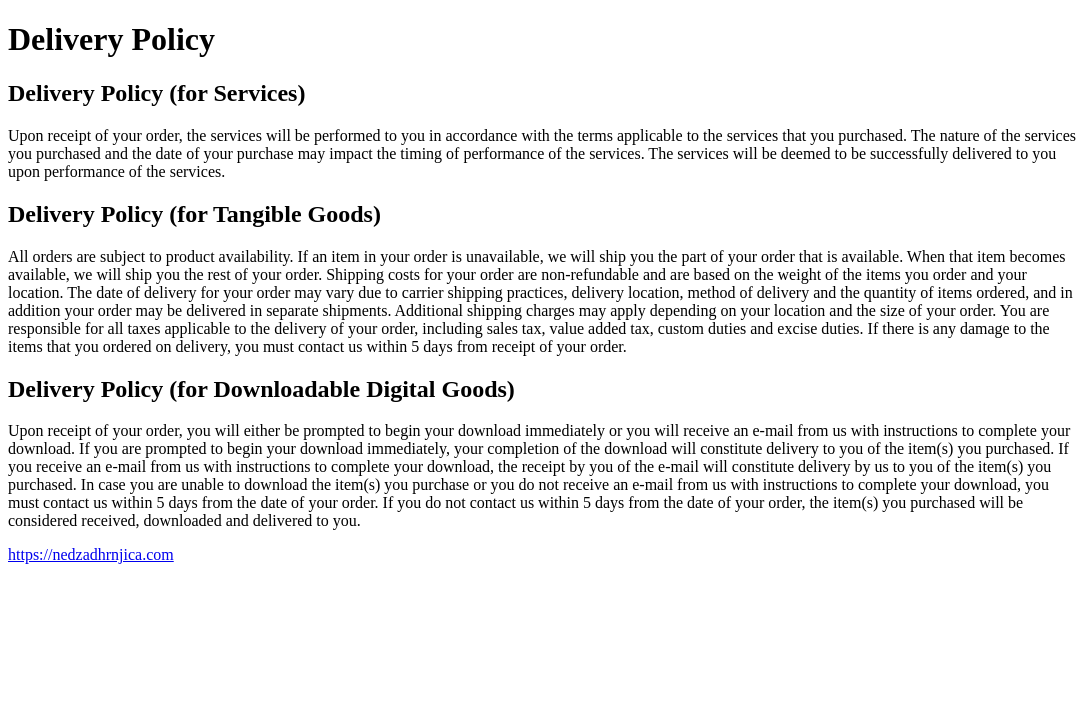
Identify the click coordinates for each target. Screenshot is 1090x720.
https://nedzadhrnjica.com (91, 554)
